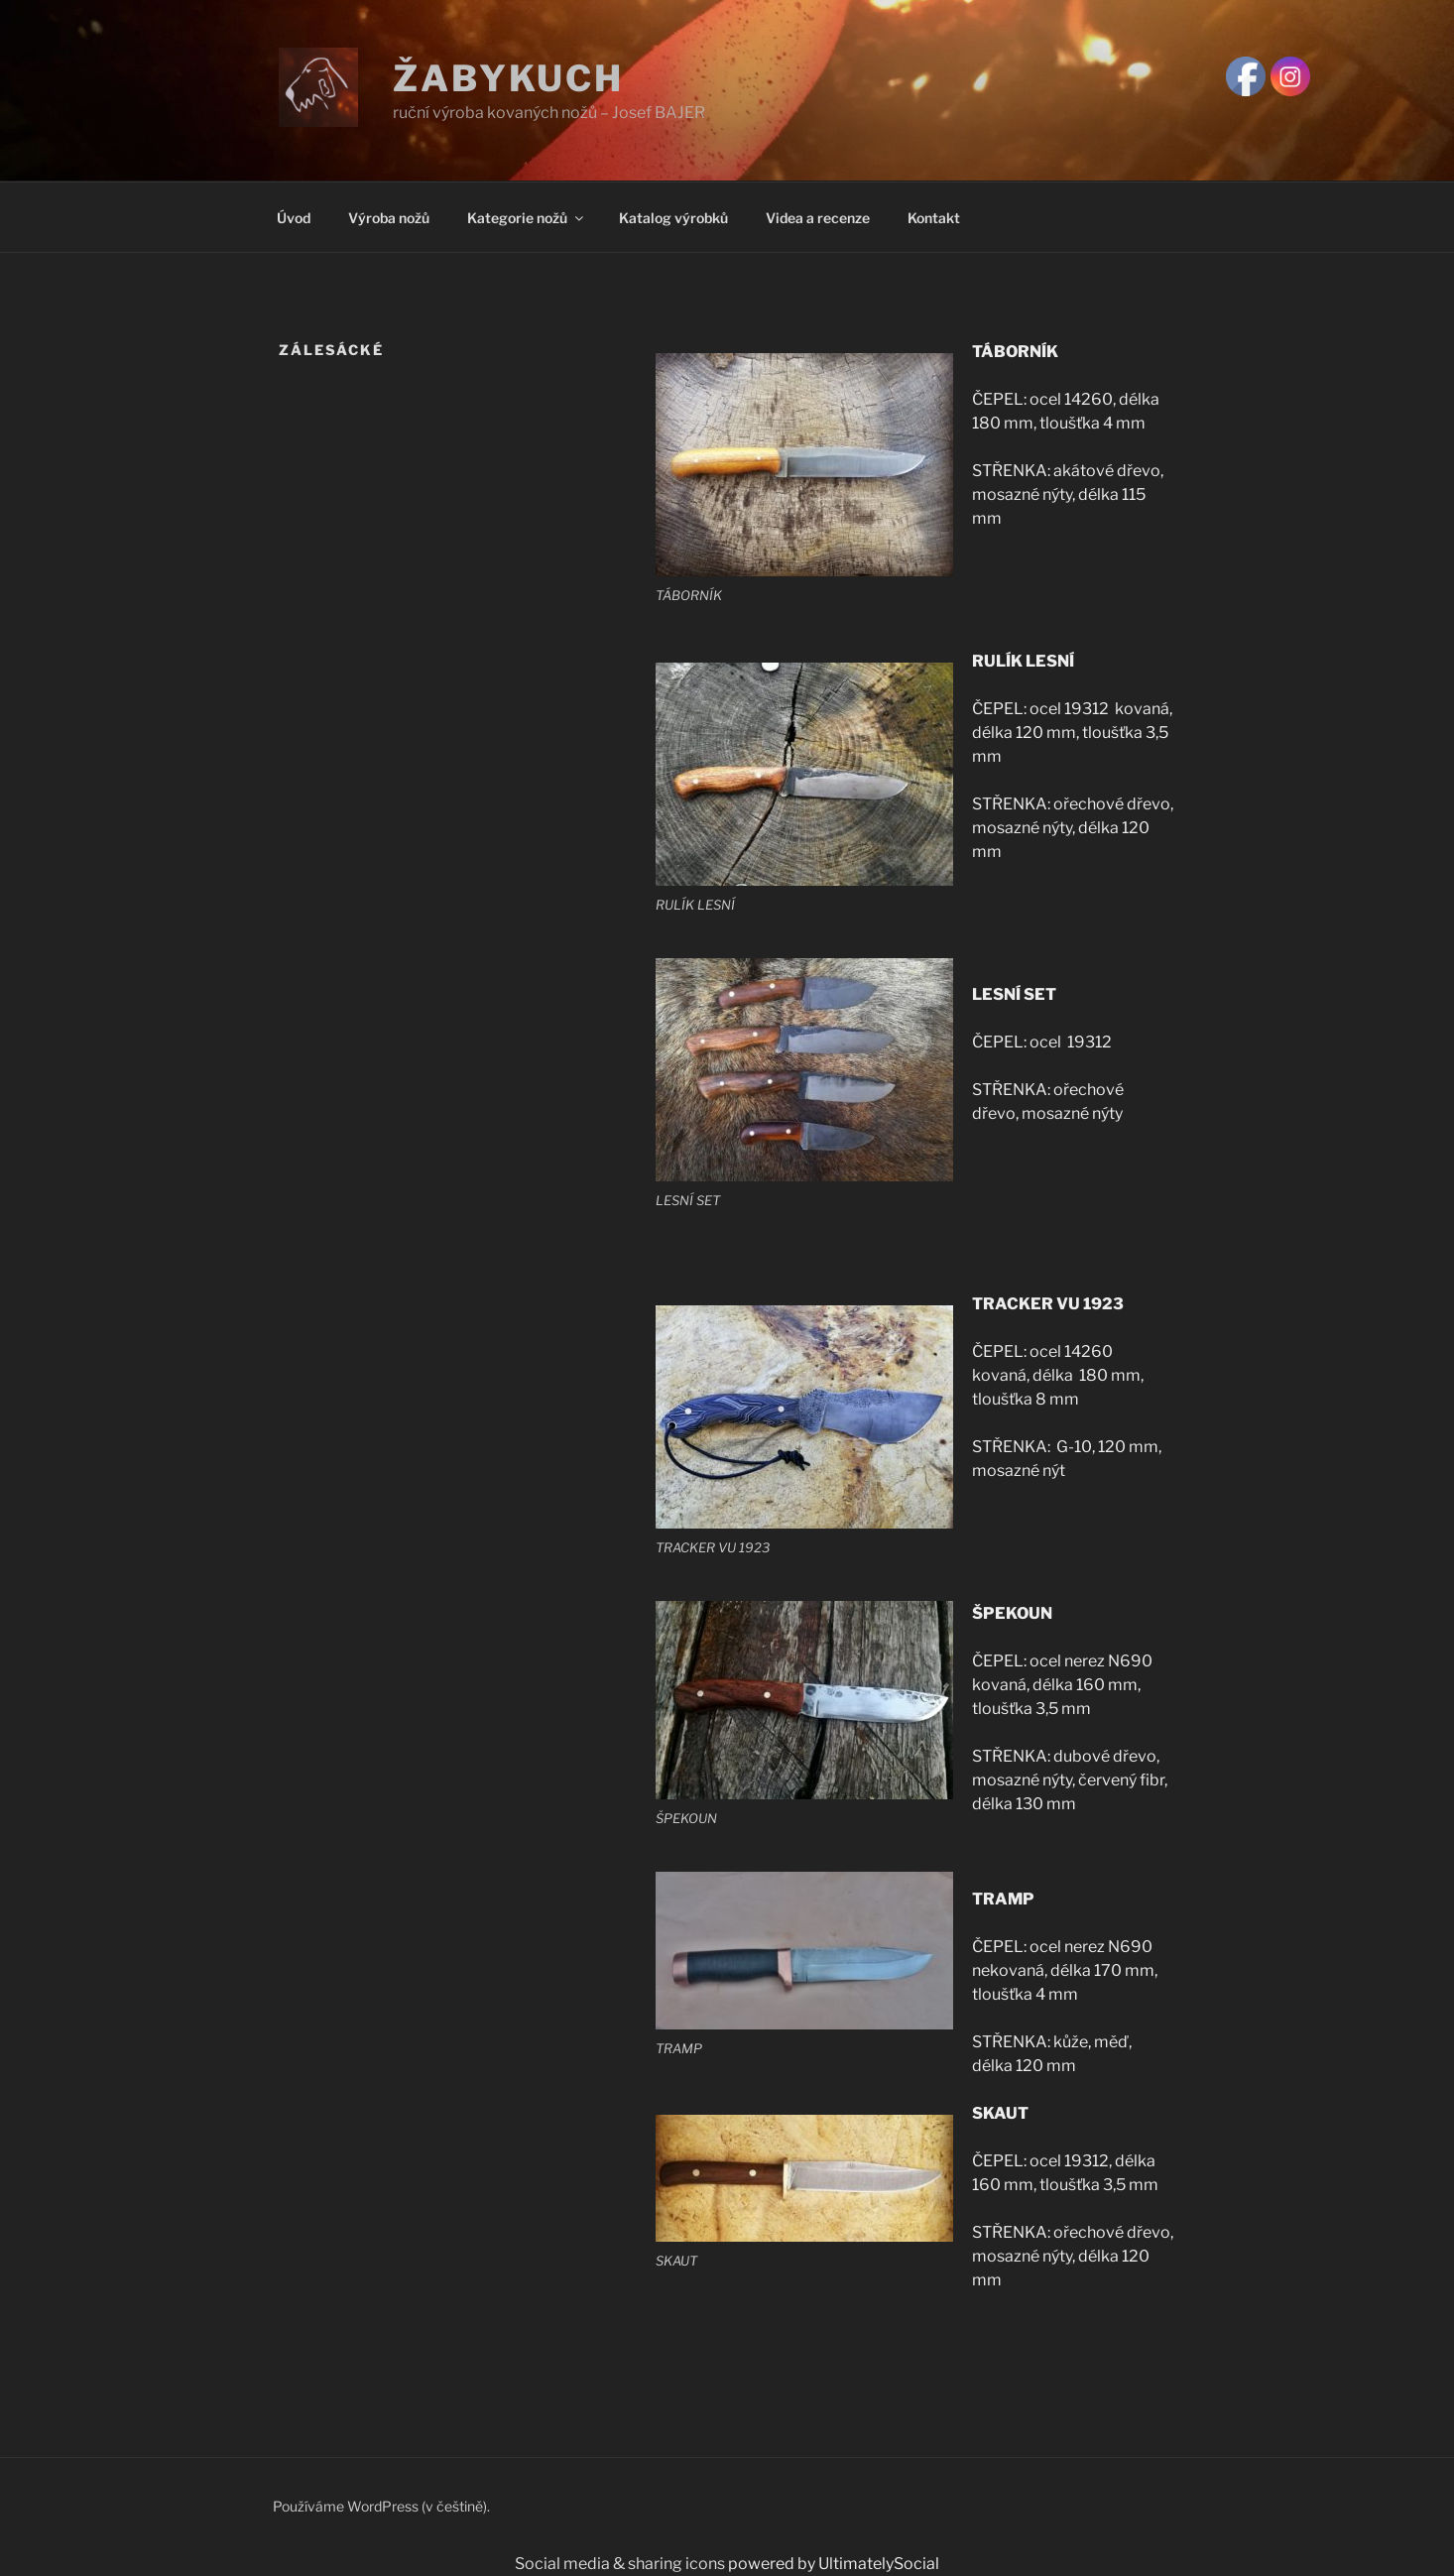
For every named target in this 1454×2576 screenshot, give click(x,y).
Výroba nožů (388, 217)
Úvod (293, 217)
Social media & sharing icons (621, 2563)
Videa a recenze (818, 217)
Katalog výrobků (673, 217)
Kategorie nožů (526, 217)
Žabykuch (508, 78)
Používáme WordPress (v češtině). (381, 2506)
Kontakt (934, 217)
